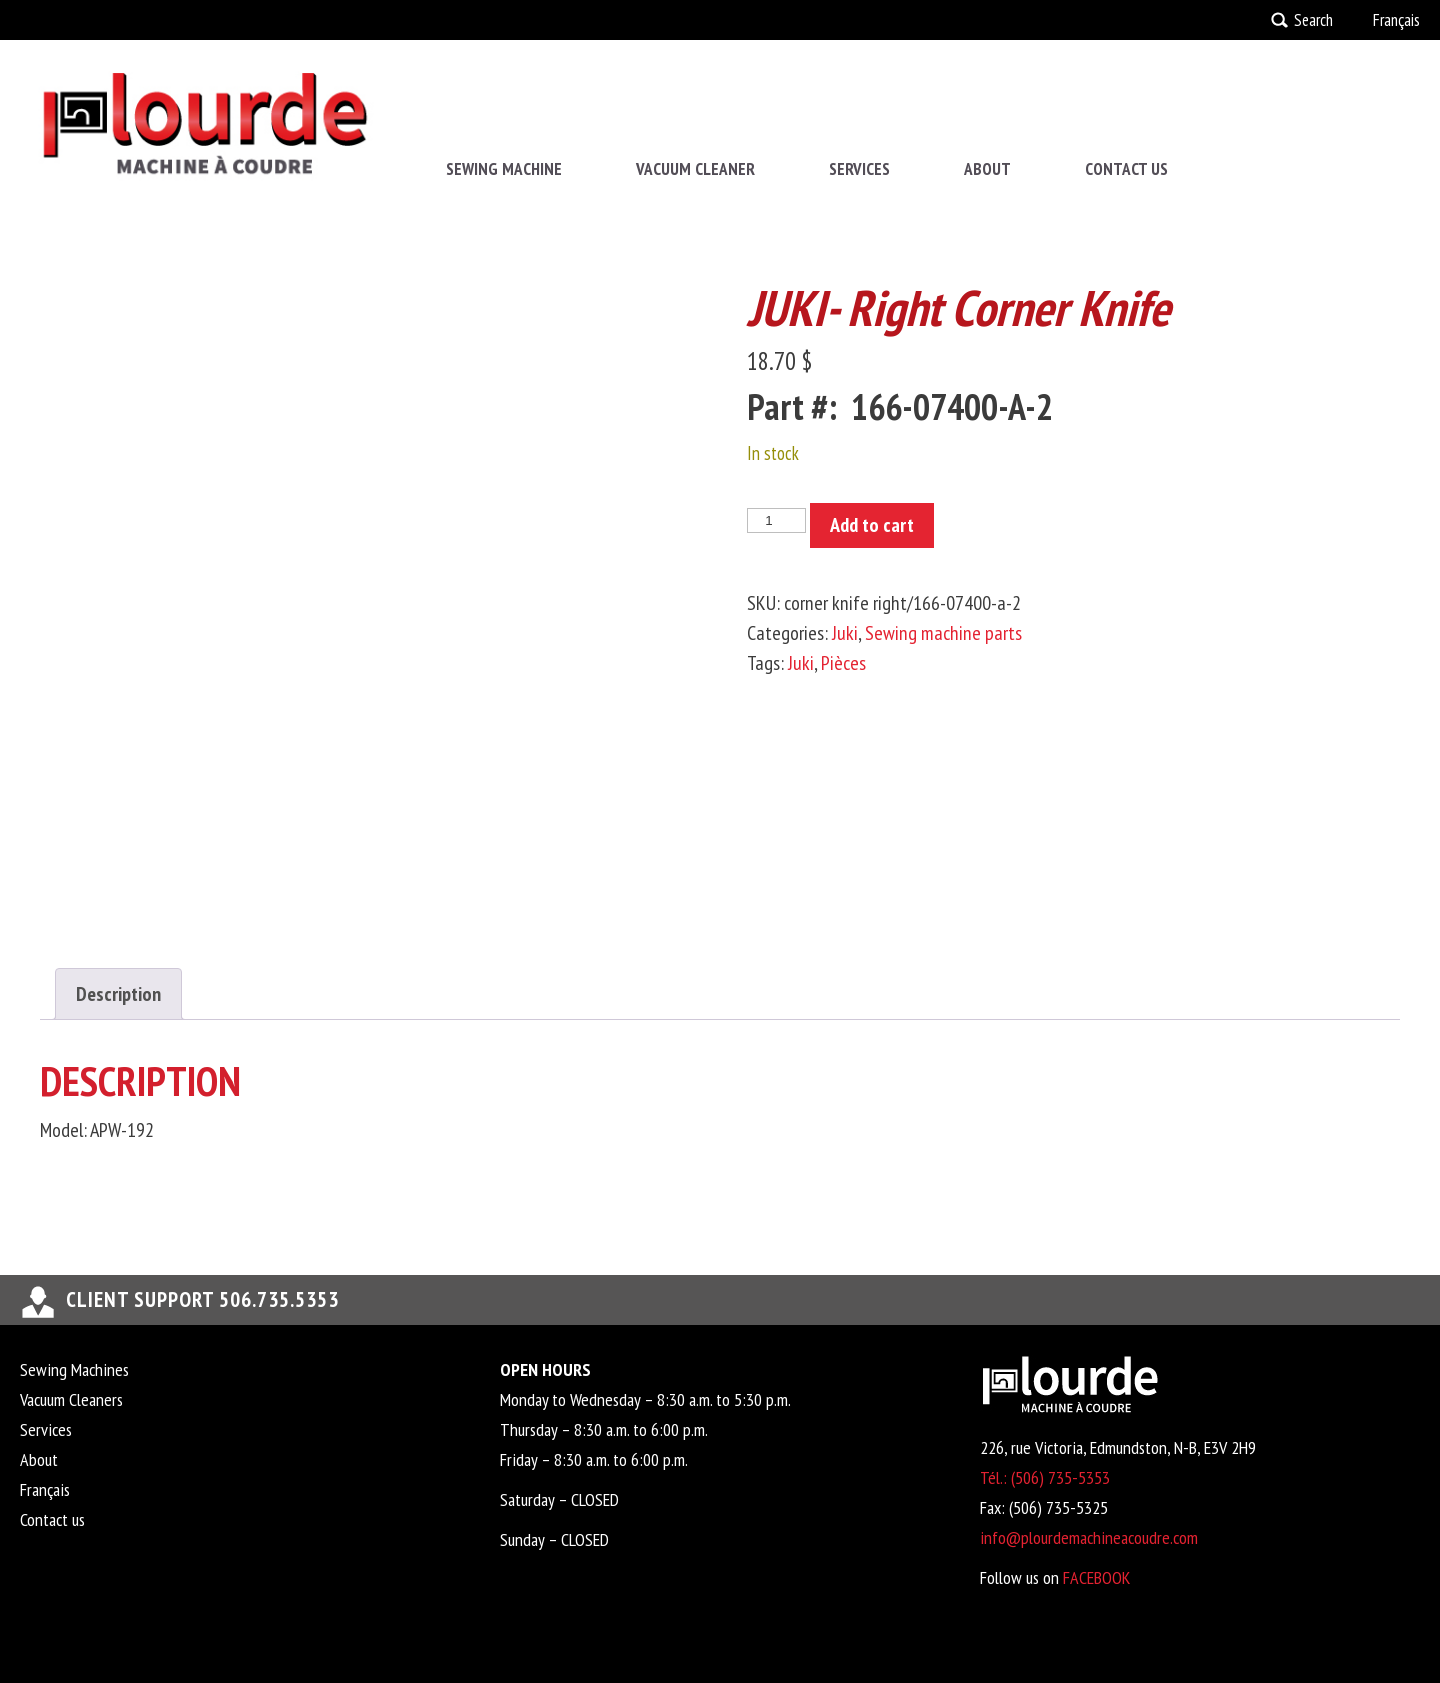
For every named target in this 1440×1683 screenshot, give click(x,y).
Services (859, 169)
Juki (845, 633)
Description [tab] (118, 994)
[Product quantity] (776, 520)
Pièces (843, 663)
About (987, 169)
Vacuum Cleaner (695, 169)
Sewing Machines (74, 1369)
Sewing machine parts (943, 633)
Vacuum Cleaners (71, 1399)
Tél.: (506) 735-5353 (1045, 1477)
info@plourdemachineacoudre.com (1089, 1537)
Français (1396, 20)
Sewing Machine (504, 169)
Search (1313, 20)
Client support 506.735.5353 (202, 1299)
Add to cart (872, 525)
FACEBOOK (1096, 1577)
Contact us (1126, 169)
